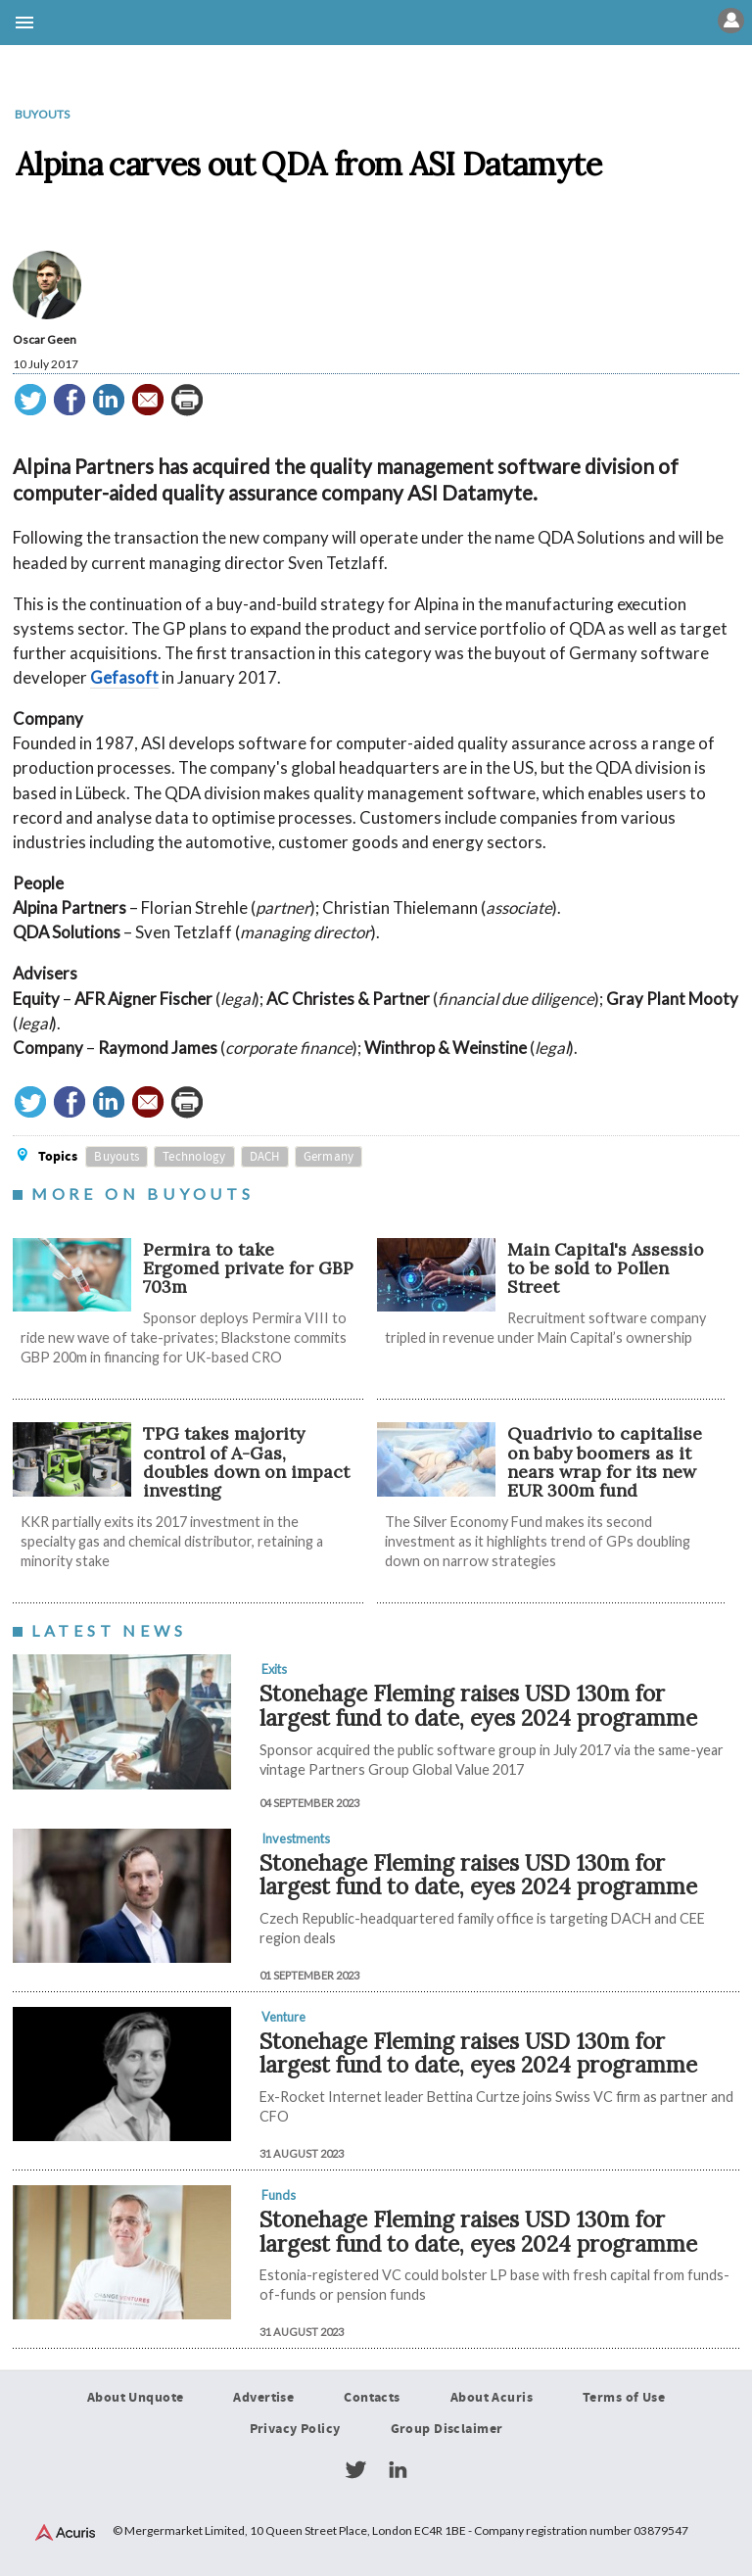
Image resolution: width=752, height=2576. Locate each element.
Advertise (263, 2398)
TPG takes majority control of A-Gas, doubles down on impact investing (246, 1462)
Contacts (372, 2398)
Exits (274, 1669)
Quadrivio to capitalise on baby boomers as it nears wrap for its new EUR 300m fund (604, 1462)
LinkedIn (397, 2470)
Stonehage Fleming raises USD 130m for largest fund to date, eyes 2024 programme (478, 1705)
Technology (194, 1157)
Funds (278, 2195)
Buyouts (42, 114)
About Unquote (135, 2398)
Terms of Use (624, 2398)
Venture (283, 2017)
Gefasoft (124, 677)
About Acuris (491, 2398)
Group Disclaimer (447, 2429)
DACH (265, 1157)
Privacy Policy (295, 2429)
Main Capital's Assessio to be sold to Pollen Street (605, 1268)
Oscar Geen (44, 339)
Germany (329, 1157)
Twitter (355, 2470)
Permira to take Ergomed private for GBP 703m (248, 1268)
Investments (295, 1838)
